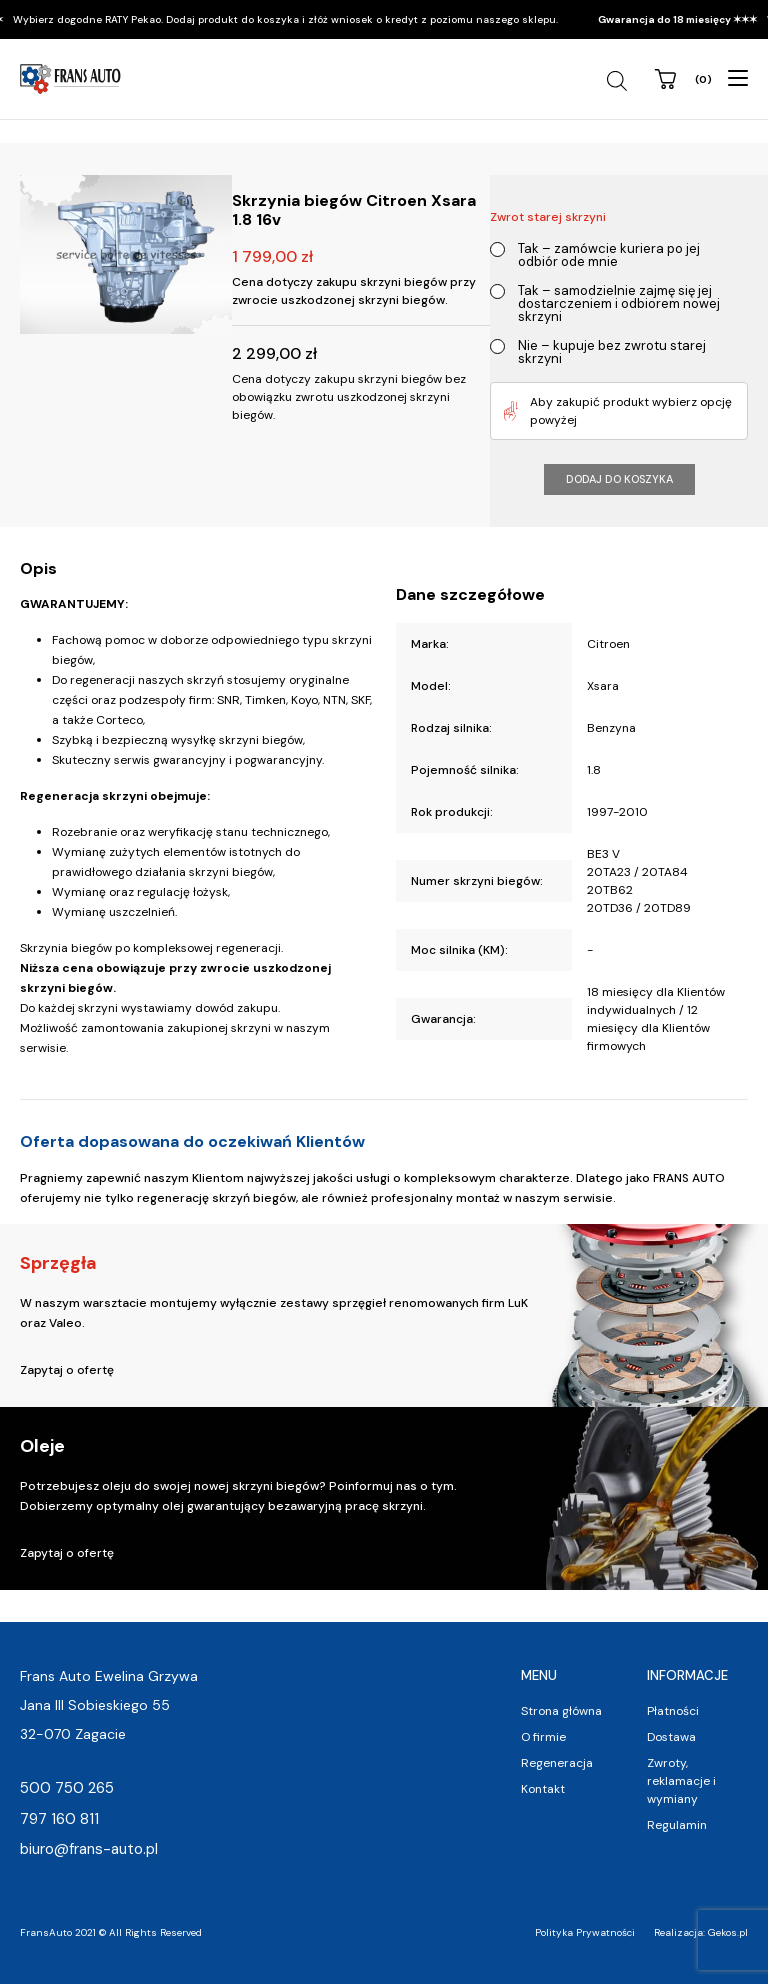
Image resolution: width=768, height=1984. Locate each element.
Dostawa (671, 1737)
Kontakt (543, 1789)
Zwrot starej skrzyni (548, 217)
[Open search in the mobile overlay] (619, 81)
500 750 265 (67, 1788)
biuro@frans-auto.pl (89, 1849)
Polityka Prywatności (585, 1932)
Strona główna (561, 1711)
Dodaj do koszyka (619, 479)
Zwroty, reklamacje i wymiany (681, 1781)
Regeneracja (557, 1763)
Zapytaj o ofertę (67, 1370)
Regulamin (677, 1825)
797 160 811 (59, 1819)
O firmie (543, 1737)
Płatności (673, 1711)
